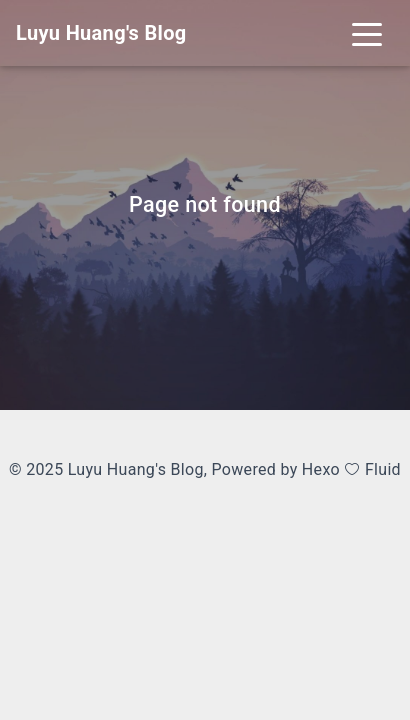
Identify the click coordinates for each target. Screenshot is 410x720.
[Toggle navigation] (367, 33)
